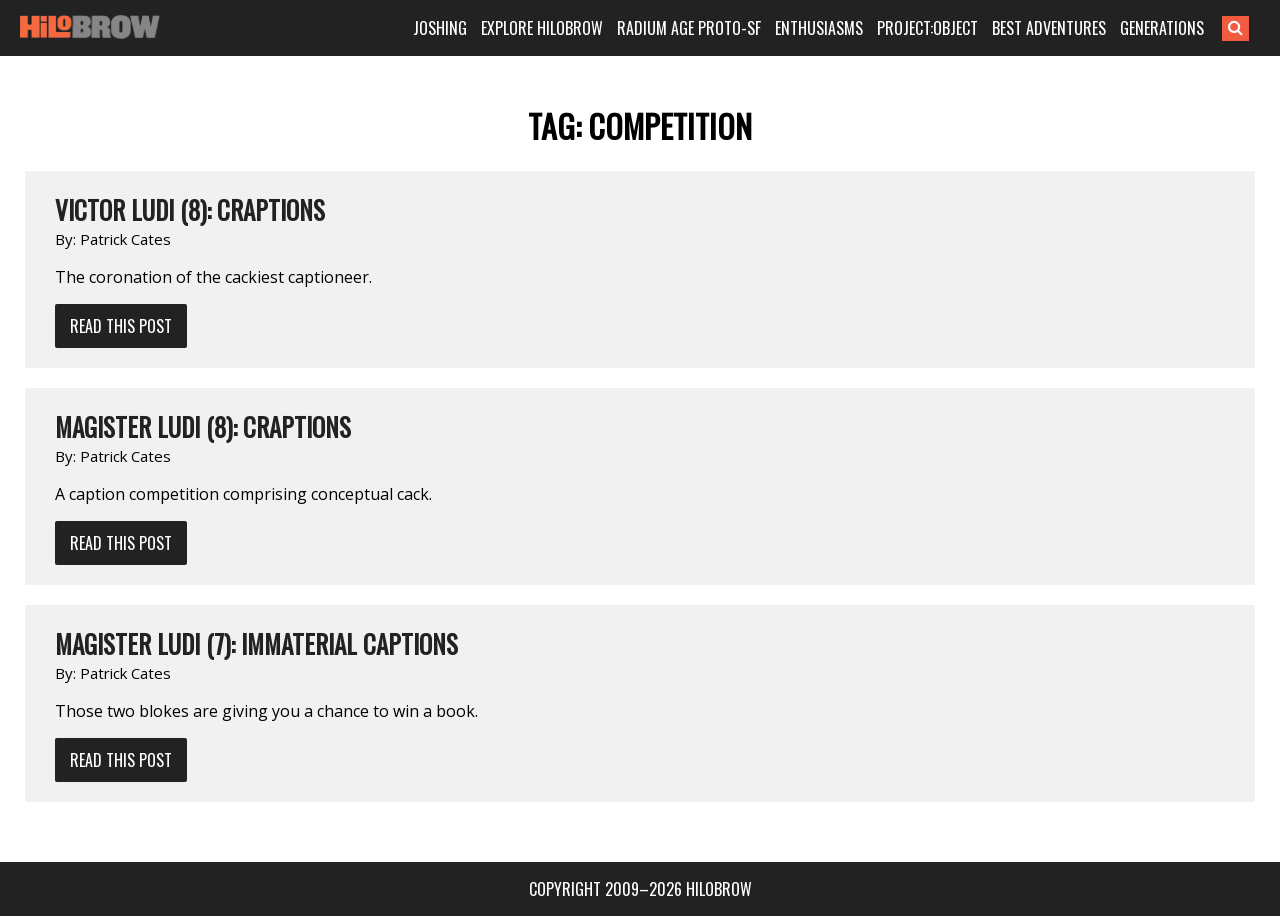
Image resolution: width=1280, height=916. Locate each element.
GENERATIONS (1162, 28)
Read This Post (121, 326)
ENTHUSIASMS (819, 28)
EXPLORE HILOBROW (542, 28)
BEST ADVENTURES (1049, 28)
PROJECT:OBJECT (927, 28)
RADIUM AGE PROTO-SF (689, 28)
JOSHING (440, 28)
